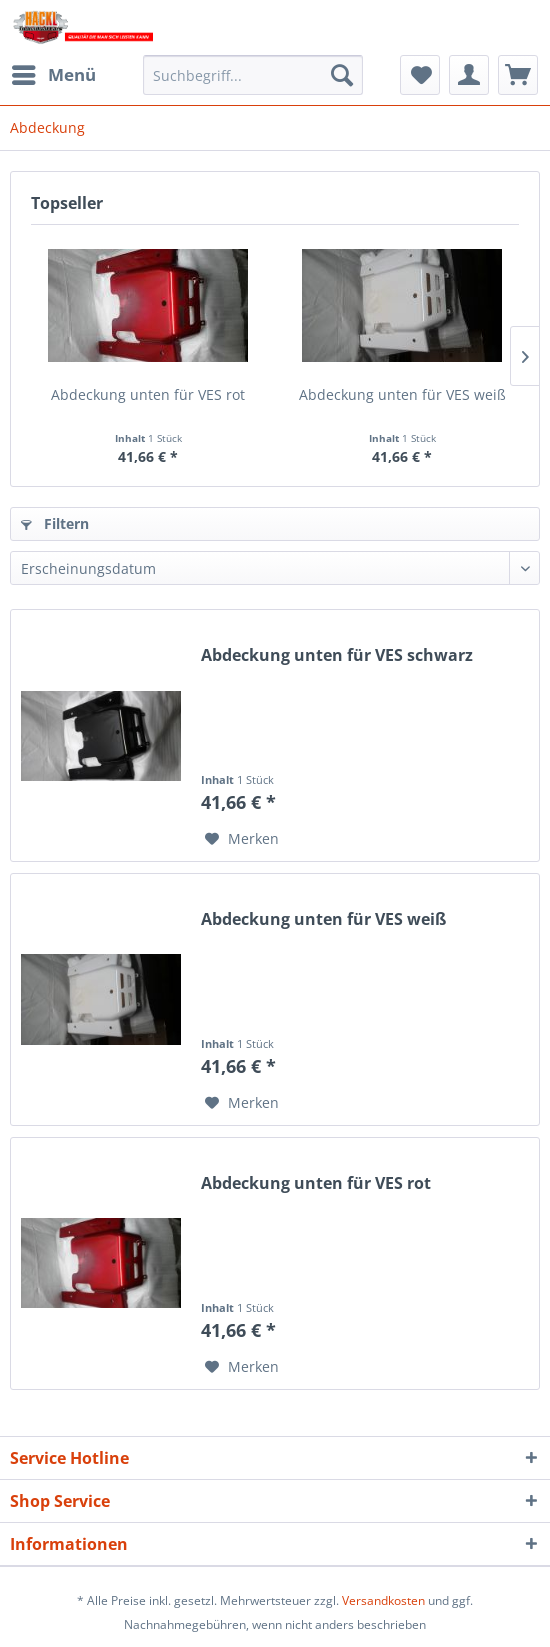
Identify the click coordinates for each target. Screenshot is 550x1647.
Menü (54, 72)
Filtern (55, 523)
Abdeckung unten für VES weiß (402, 394)
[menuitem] (53, 75)
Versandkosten (383, 1600)
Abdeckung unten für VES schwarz (337, 655)
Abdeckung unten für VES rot (148, 394)
